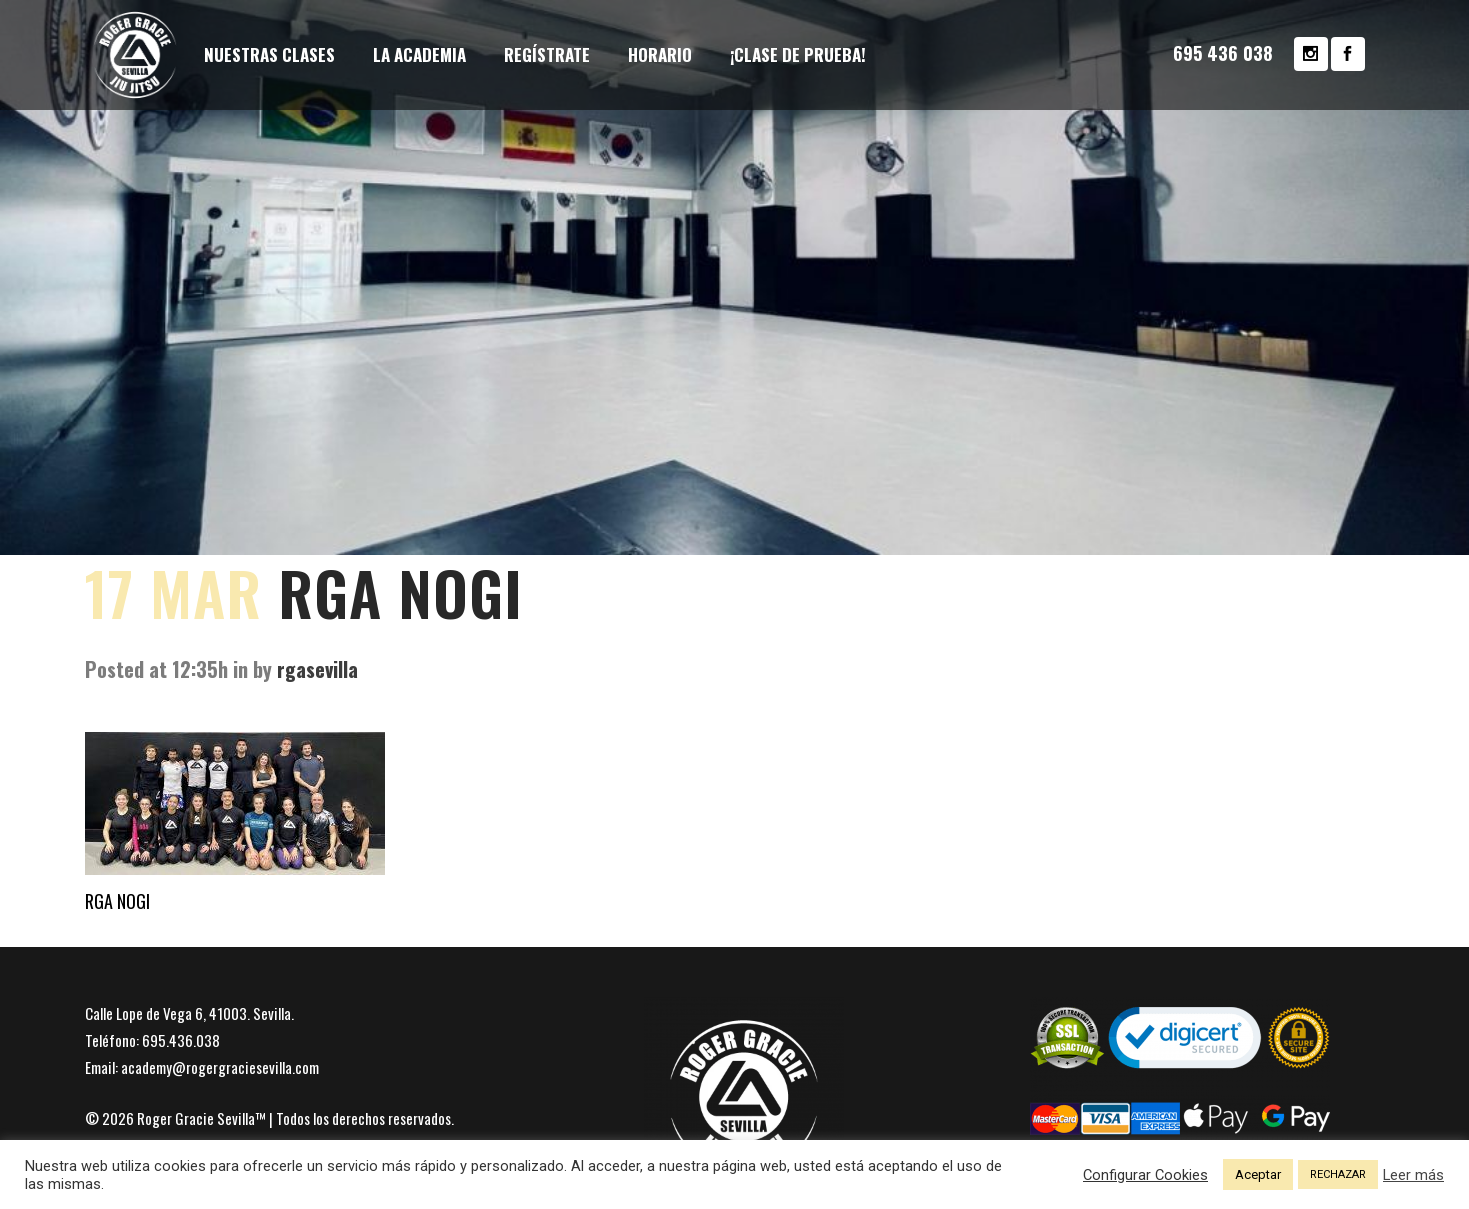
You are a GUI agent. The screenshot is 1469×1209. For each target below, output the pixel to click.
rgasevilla (317, 669)
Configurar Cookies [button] (1145, 1175)
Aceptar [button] (1258, 1174)
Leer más (1413, 1175)
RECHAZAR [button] (1338, 1174)
